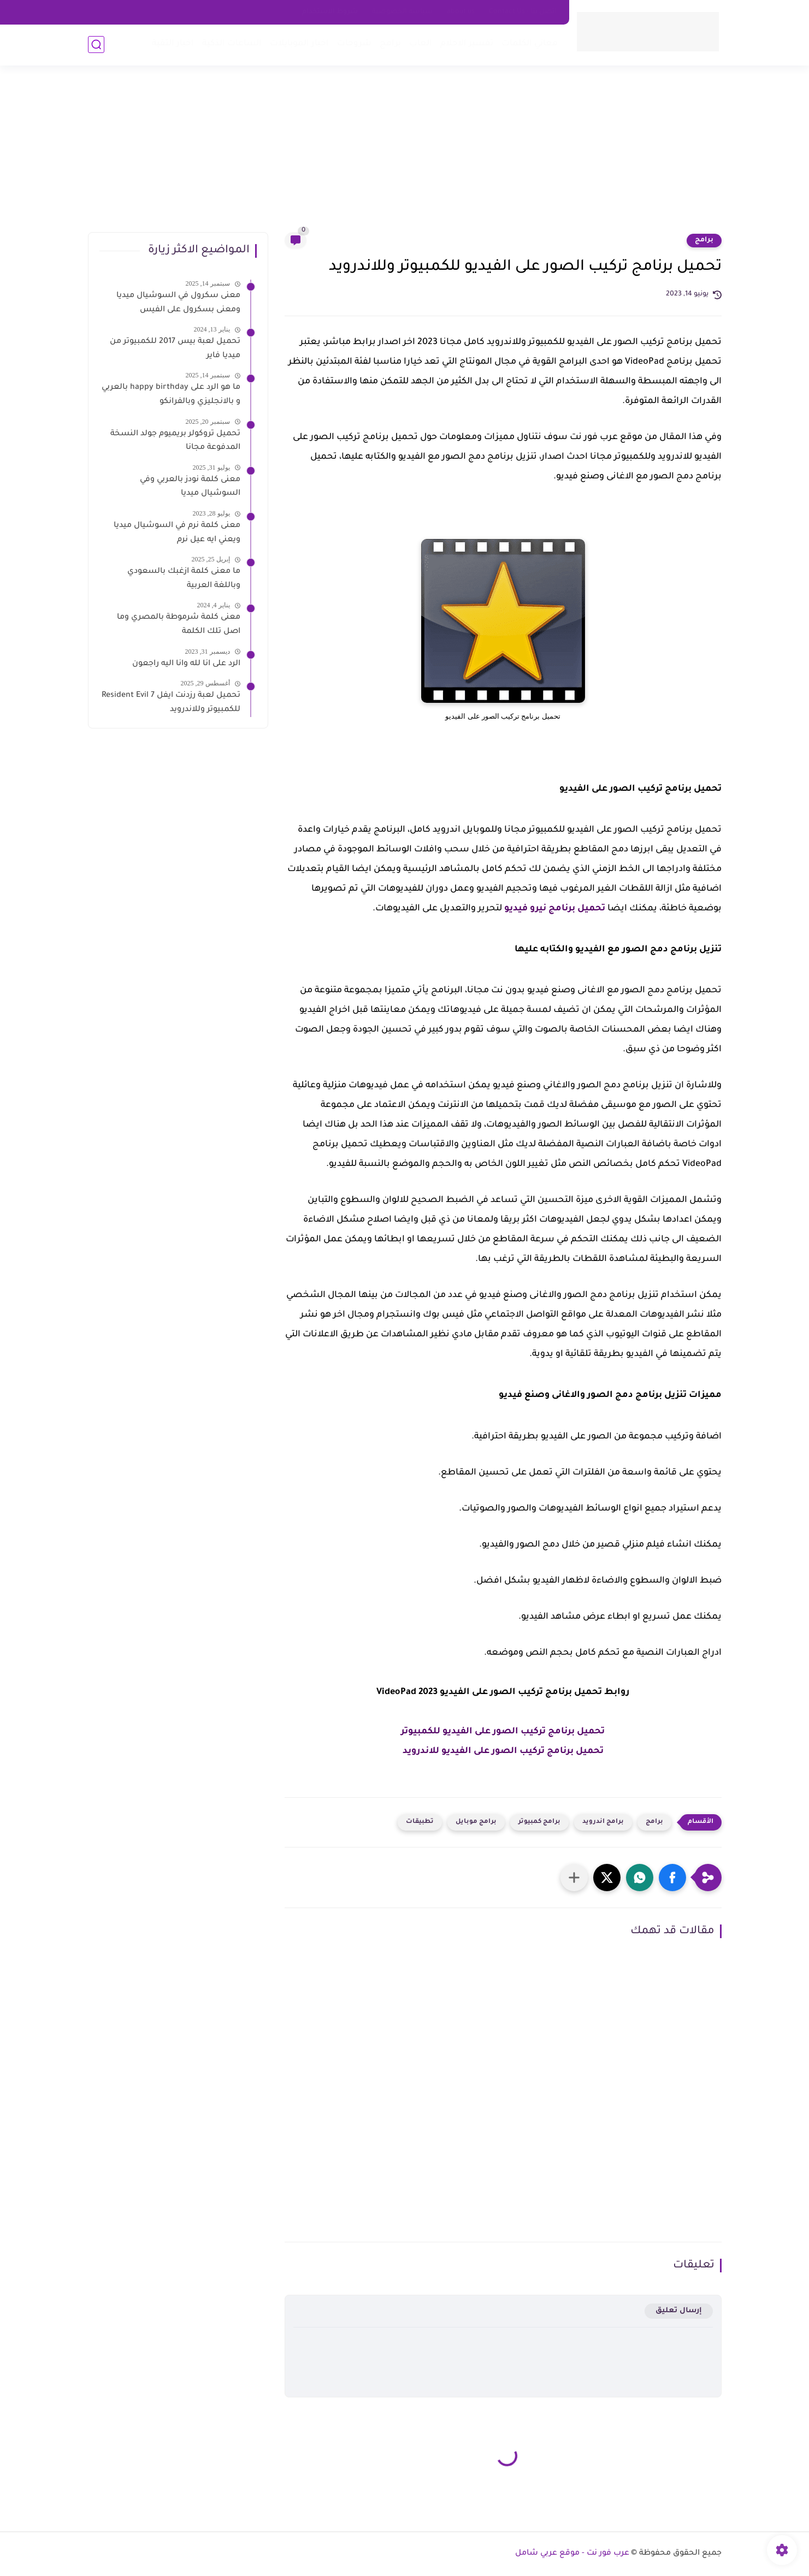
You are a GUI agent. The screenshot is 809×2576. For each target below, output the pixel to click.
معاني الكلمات (529, 44)
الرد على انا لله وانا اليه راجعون (186, 664)
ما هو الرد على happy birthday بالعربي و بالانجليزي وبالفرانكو (171, 394)
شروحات (354, 44)
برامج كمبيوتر (539, 1822)
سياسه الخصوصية (402, 12)
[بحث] (96, 44)
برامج (390, 44)
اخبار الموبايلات (299, 44)
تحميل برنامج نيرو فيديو (554, 909)
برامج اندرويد (603, 1822)
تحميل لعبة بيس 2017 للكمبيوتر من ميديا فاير (175, 348)
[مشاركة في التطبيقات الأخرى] (574, 1877)
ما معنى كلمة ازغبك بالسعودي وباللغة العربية (183, 578)
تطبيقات (420, 1822)
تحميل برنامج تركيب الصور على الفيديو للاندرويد (503, 1751)
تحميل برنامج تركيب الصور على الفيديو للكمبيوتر (503, 1732)
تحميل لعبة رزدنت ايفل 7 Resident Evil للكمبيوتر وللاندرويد (171, 702)
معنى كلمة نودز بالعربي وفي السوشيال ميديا (190, 487)
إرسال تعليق (679, 2311)
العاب (420, 44)
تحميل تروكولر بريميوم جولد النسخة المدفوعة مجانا (175, 441)
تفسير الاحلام (466, 44)
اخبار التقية (173, 44)
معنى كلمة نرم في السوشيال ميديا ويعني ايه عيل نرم (177, 533)
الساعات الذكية (232, 44)
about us (461, 12)
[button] (672, 1877)
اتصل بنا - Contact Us (523, 12)
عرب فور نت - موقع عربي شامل (572, 2553)
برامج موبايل (476, 1822)
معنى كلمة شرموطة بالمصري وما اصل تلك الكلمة (178, 624)
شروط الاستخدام (330, 12)
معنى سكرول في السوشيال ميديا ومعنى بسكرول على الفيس (178, 303)
